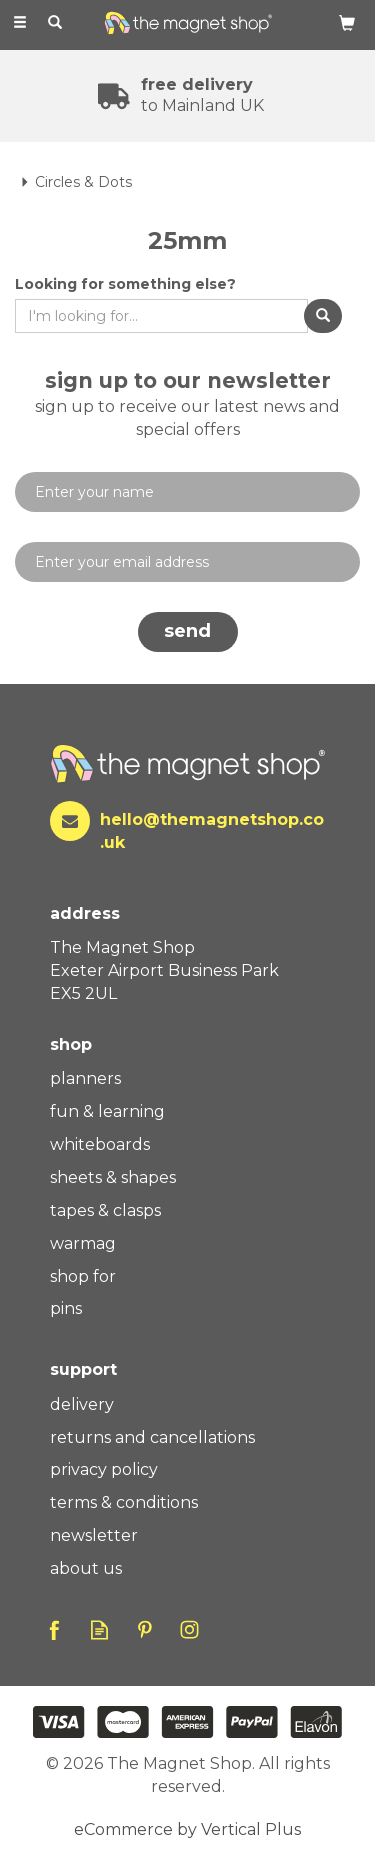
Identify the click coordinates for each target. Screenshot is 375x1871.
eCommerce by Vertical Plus (187, 1829)
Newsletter (94, 1535)
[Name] (187, 492)
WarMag (83, 1243)
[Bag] (347, 22)
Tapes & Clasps (105, 1210)
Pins (66, 1308)
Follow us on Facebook (54, 1629)
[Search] (55, 23)
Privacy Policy (104, 1469)
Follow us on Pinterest (144, 1629)
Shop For (83, 1276)
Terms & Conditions (124, 1502)
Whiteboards (100, 1144)
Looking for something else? (125, 284)
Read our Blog (99, 1629)
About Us (86, 1568)
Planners (85, 1078)
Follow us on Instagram (189, 1629)
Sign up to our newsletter (187, 405)
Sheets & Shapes (113, 1177)
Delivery (82, 1404)
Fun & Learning (107, 1111)
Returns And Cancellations (152, 1437)
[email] (187, 562)
